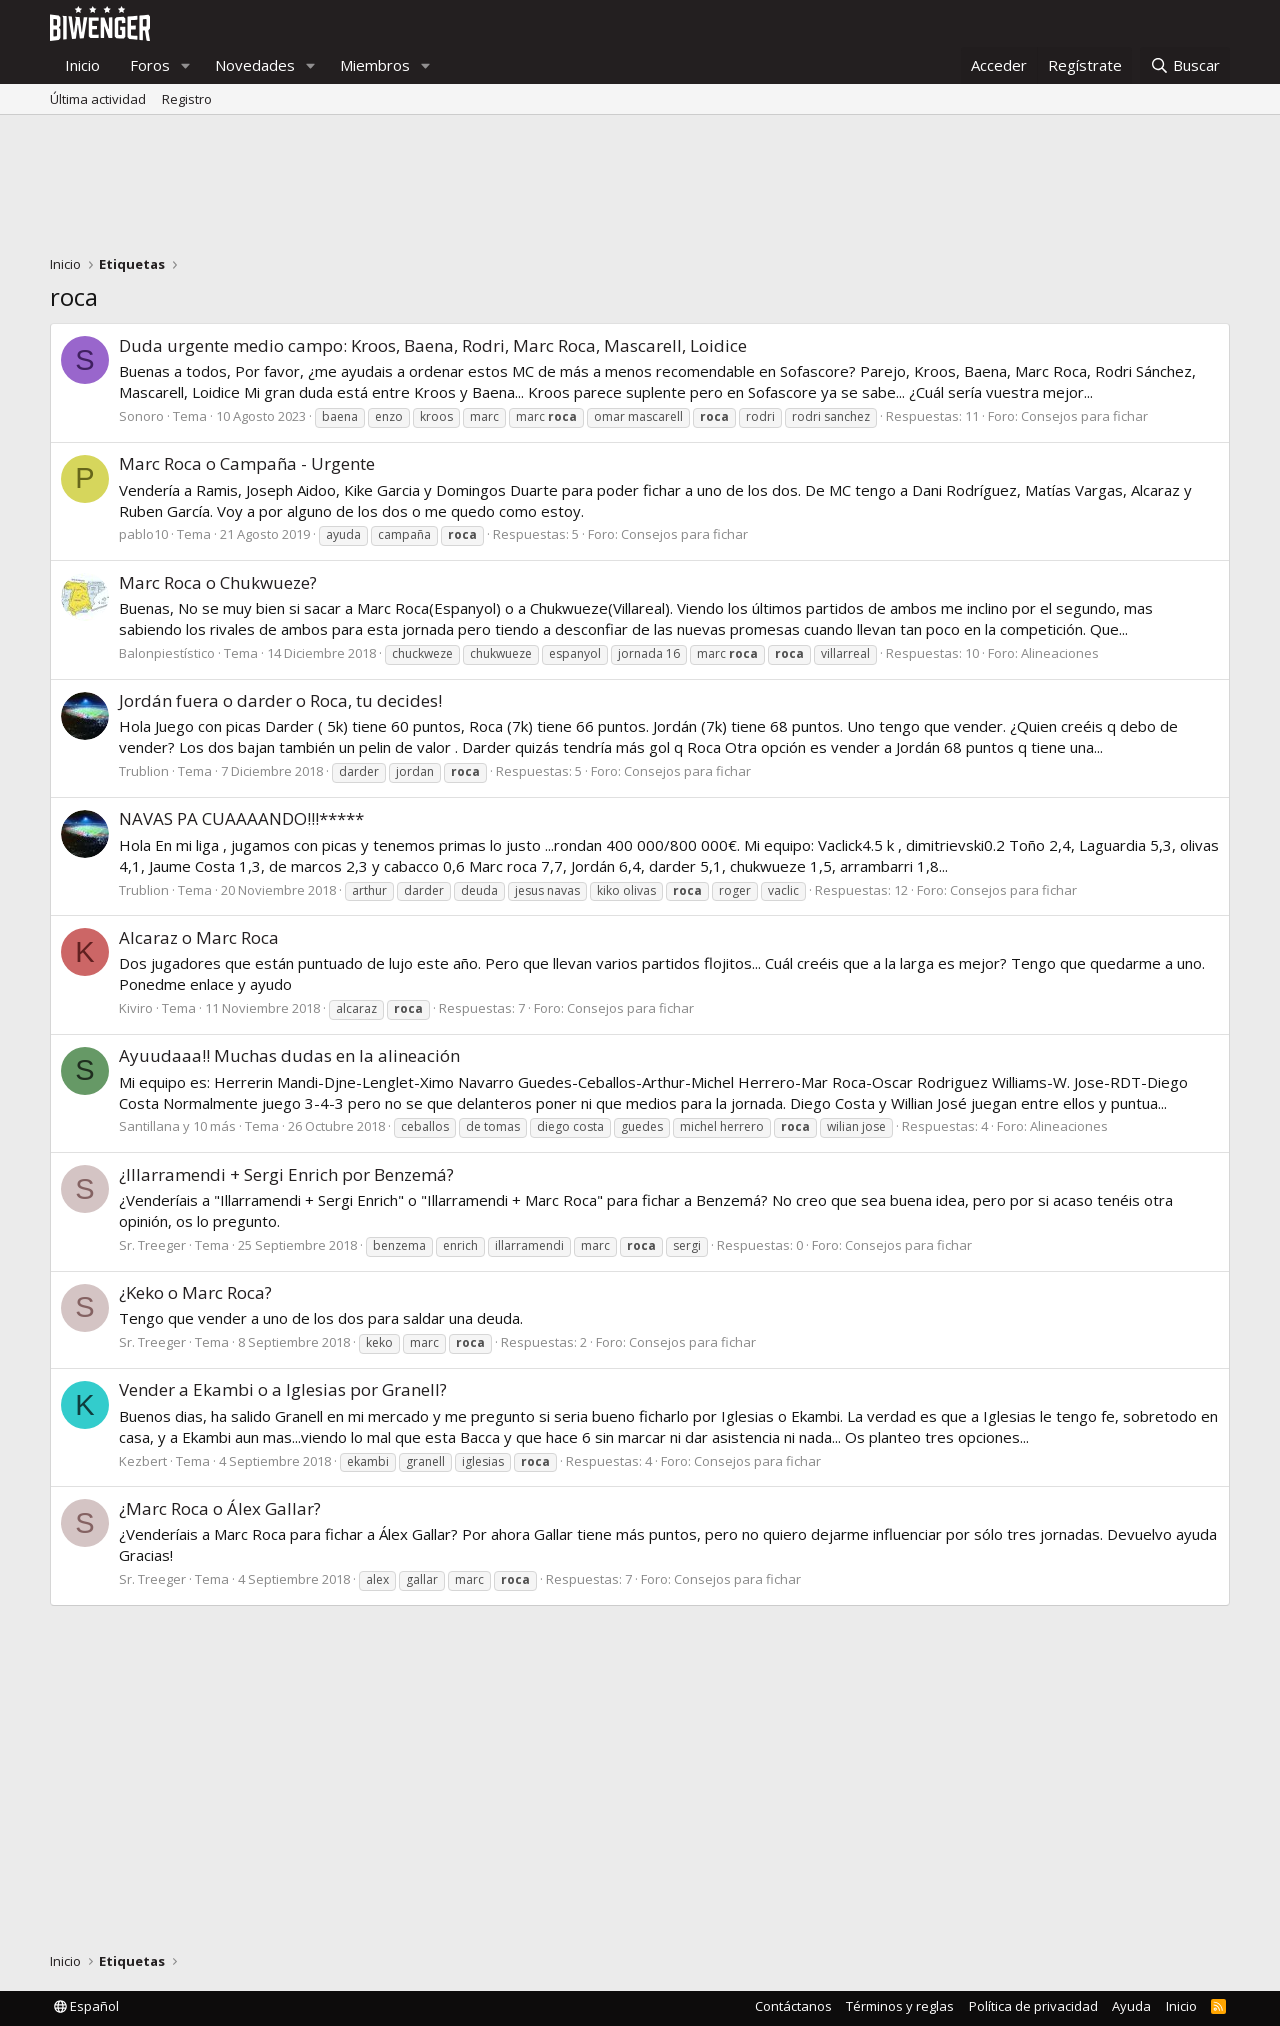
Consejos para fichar (1084, 416)
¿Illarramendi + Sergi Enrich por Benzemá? (286, 1174)
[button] (186, 65)
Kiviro (136, 1008)
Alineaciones (1060, 653)
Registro (187, 99)
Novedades (255, 65)
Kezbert (143, 1461)
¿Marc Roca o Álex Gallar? (220, 1508)
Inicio (82, 65)
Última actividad (98, 99)
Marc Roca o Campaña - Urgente (247, 463)
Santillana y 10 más (177, 1126)
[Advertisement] (640, 190)
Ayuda (1131, 2006)
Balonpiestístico (167, 653)
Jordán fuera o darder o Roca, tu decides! (280, 700)
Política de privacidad (1033, 2006)
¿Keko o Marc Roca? (195, 1292)
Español (86, 2006)
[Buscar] (1185, 65)
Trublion (144, 771)
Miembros (375, 65)
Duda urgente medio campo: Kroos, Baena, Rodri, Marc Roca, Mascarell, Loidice (433, 345)
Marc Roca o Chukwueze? (218, 582)
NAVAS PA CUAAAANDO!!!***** (241, 818)
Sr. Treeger (152, 1245)
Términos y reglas (900, 2006)
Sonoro (141, 416)
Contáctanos (793, 2006)
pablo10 (143, 534)
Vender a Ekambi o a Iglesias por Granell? (283, 1389)
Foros (150, 65)
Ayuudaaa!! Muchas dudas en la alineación (289, 1055)
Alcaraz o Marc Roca (199, 937)
